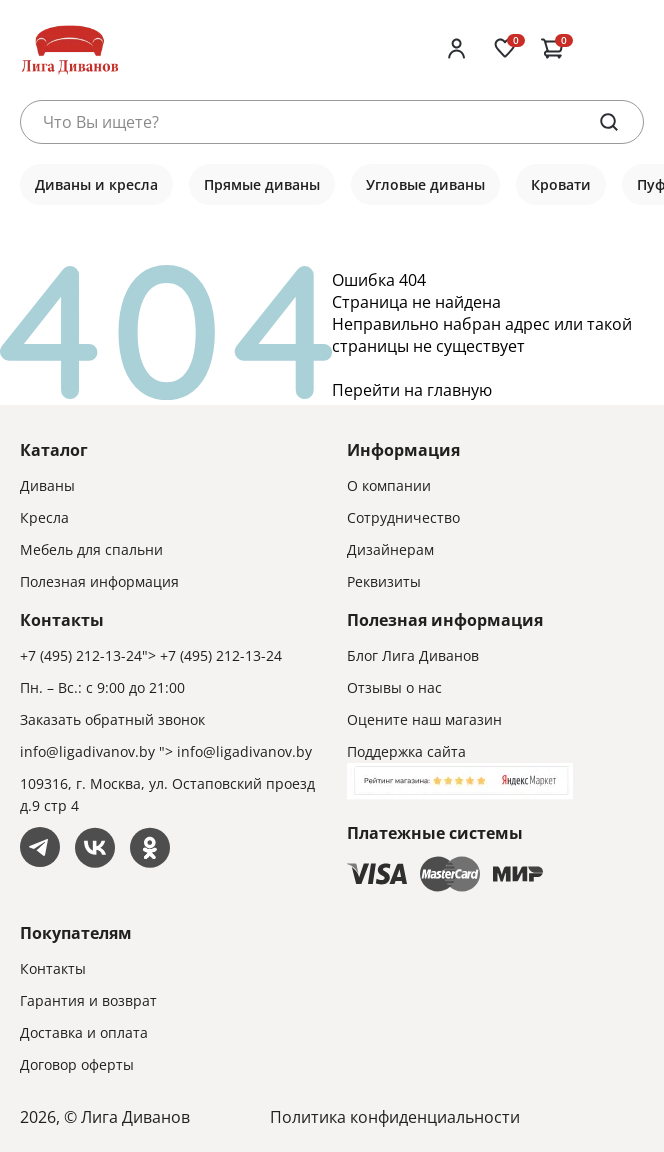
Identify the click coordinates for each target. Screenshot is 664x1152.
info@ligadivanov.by (87, 751)
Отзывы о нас (394, 687)
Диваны (47, 485)
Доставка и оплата (84, 1032)
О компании (389, 485)
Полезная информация (99, 581)
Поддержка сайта (406, 751)
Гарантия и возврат (88, 1000)
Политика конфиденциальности (395, 1117)
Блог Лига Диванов (413, 655)
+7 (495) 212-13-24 (81, 655)
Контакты (53, 968)
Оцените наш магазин (424, 719)
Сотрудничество (403, 517)
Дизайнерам (390, 549)
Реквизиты (384, 581)
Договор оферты (77, 1064)
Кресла (44, 517)
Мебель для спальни (91, 549)
